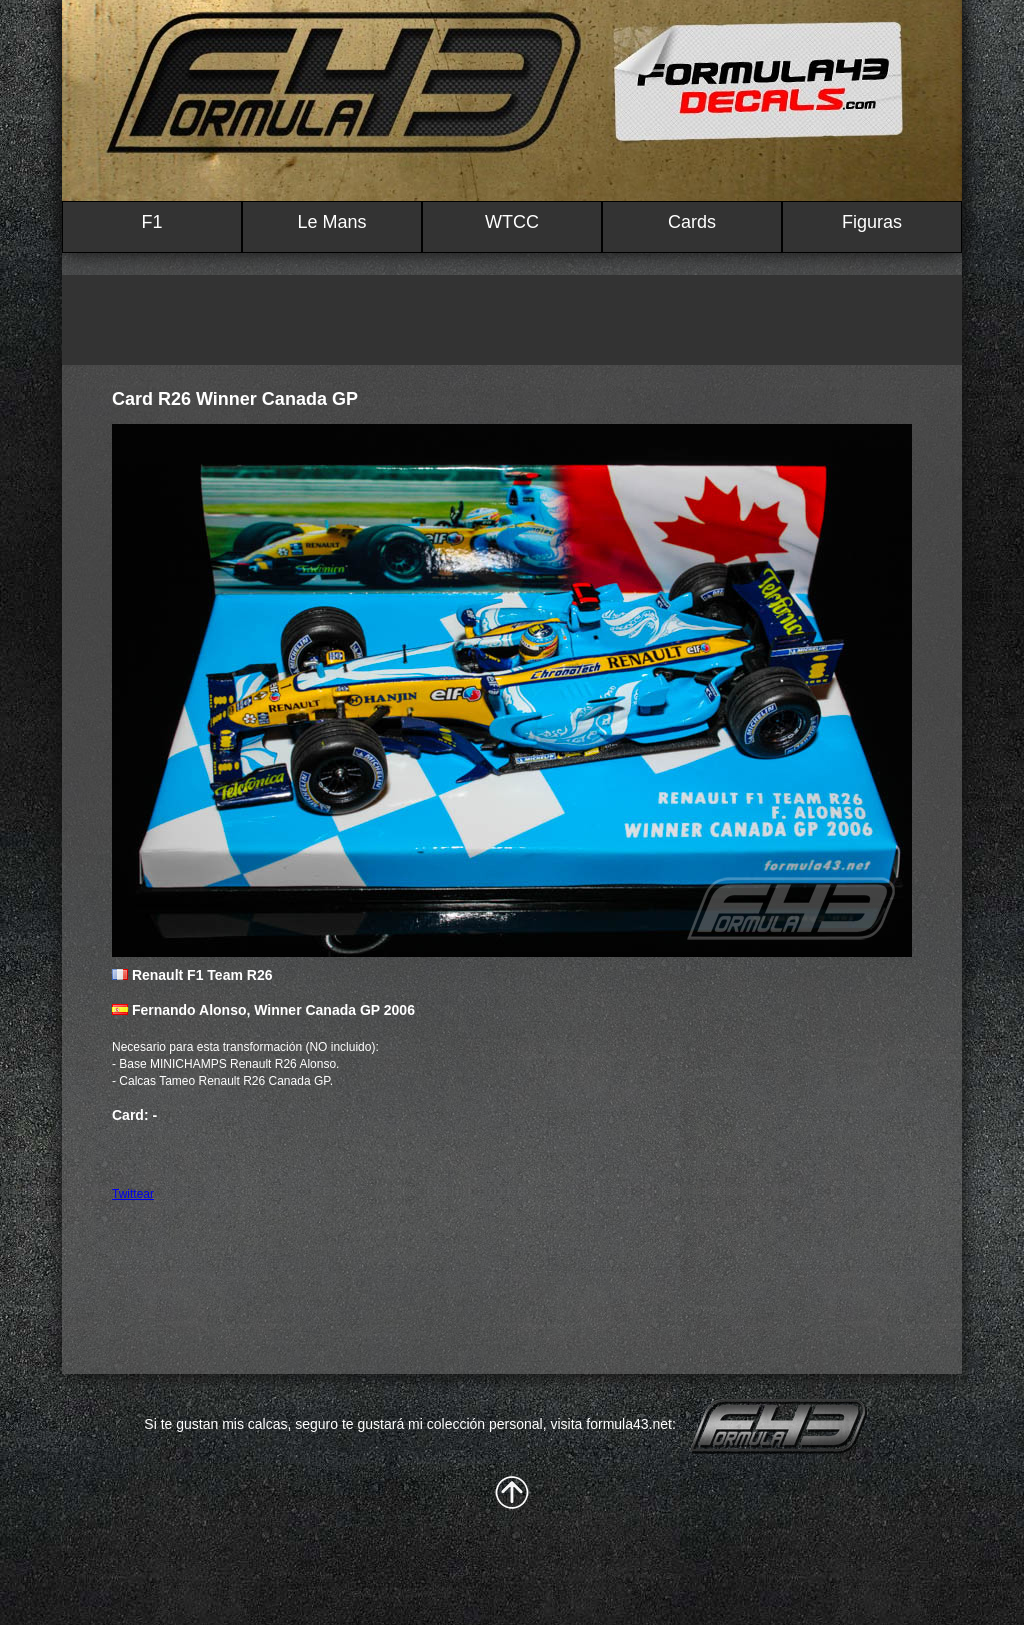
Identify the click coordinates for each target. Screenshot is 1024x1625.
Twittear (133, 1194)
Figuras (872, 222)
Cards (692, 222)
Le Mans (331, 222)
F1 (151, 222)
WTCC (512, 222)
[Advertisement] (512, 320)
